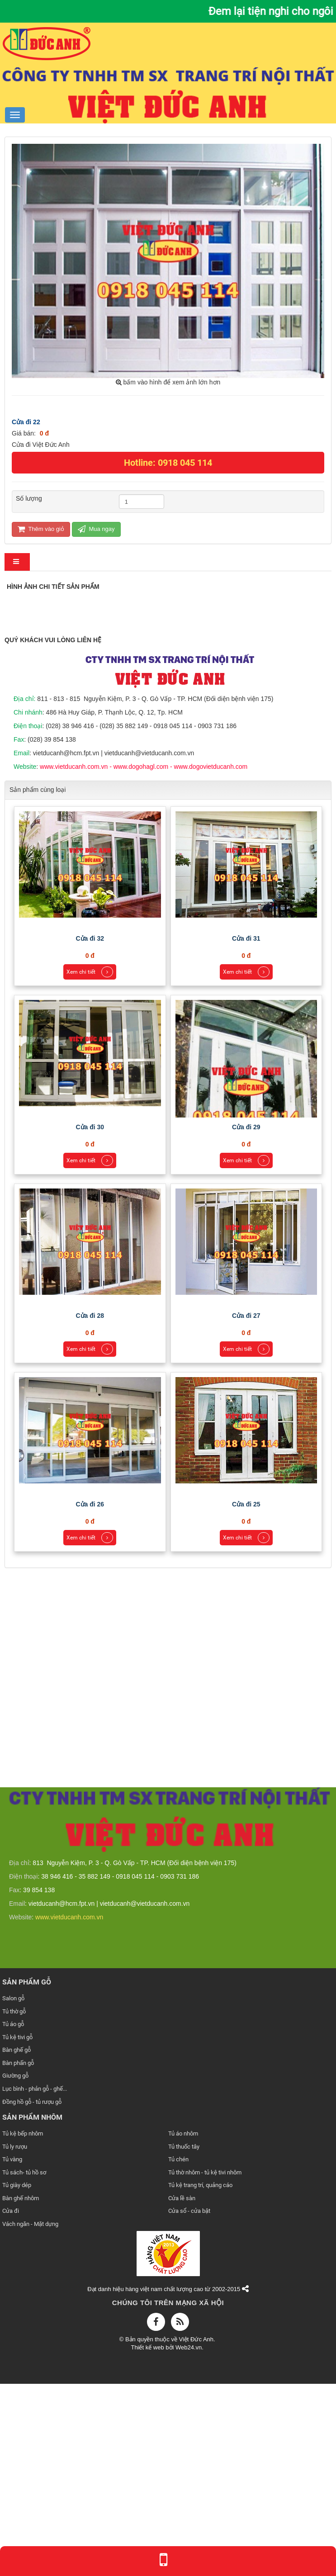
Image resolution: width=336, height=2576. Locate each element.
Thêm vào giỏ (41, 529)
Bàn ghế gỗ (16, 2244)
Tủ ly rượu (14, 2341)
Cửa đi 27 (246, 1510)
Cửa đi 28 (90, 1510)
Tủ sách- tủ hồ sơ (24, 2366)
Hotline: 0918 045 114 (168, 462)
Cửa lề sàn (181, 2392)
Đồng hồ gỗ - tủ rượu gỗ (32, 2296)
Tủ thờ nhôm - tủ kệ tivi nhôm (204, 2366)
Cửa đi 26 (90, 1698)
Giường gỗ (15, 2270)
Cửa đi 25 (246, 1698)
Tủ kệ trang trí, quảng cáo (200, 2379)
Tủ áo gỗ (13, 2218)
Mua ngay (96, 529)
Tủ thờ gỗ (14, 2205)
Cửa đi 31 (246, 1132)
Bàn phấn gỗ (18, 2257)
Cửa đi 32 (90, 1132)
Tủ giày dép (16, 2379)
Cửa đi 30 (90, 1321)
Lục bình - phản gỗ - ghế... (34, 2283)
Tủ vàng (12, 2353)
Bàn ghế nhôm (20, 2392)
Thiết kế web (148, 2541)
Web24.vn (188, 2541)
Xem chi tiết (89, 1166)
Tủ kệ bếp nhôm (22, 2328)
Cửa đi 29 (246, 1321)
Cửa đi (10, 2405)
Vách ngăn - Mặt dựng (30, 2418)
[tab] (17, 562)
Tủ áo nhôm (183, 2328)
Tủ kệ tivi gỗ (17, 2231)
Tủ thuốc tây (183, 2341)
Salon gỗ (13, 2192)
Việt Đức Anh (196, 2533)
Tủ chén (178, 2353)
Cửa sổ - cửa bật (189, 2405)
